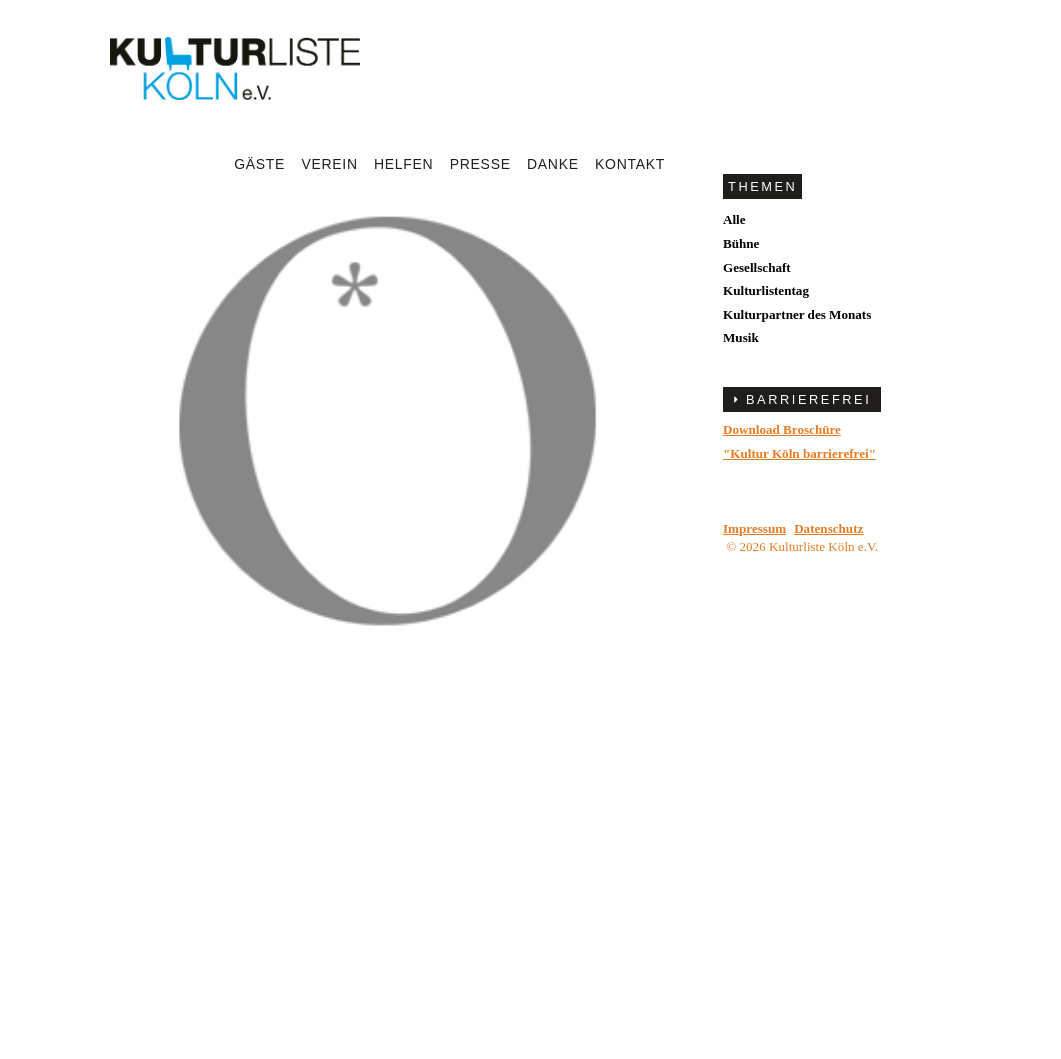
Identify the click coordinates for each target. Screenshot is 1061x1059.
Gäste (259, 164)
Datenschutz (828, 528)
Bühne (741, 243)
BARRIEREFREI (808, 399)
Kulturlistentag (766, 290)
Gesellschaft (757, 267)
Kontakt (630, 164)
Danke (553, 164)
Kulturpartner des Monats (797, 314)
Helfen (403, 164)
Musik (741, 337)
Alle (734, 219)
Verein (329, 164)
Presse (480, 164)
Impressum (754, 528)
